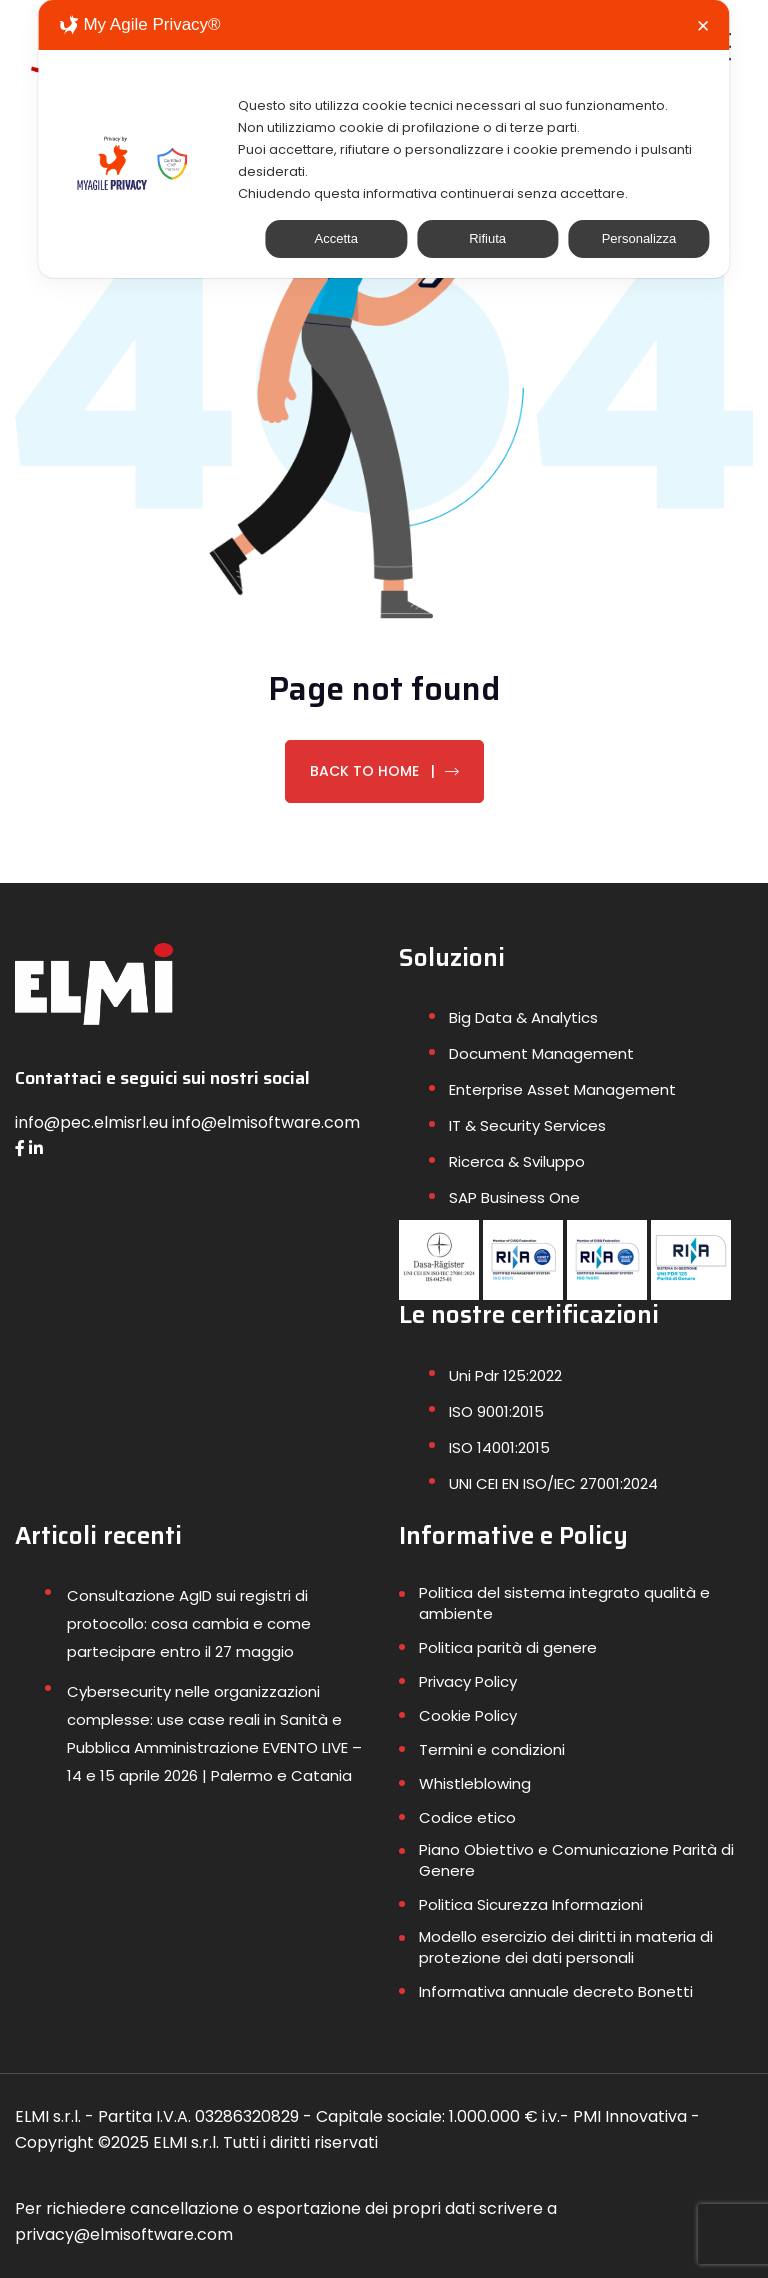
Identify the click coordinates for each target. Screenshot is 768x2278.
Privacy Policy (468, 1681)
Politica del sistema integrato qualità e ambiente (564, 1603)
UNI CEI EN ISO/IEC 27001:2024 (553, 1483)
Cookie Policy (468, 1715)
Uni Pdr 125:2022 (505, 1375)
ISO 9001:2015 (496, 1411)
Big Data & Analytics (523, 1017)
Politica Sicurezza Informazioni (531, 1904)
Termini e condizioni (492, 1749)
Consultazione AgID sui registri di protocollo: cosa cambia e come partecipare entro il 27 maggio (189, 1623)
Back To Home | (384, 771)
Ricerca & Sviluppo (517, 1161)
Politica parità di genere (508, 1647)
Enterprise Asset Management (562, 1089)
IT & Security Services (527, 1125)
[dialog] (383, 139)
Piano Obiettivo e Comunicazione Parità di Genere (576, 1860)
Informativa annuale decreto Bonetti (556, 1991)
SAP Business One (514, 1197)
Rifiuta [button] (487, 238)
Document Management (541, 1053)
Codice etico (467, 1817)
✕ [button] (703, 26)
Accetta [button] (336, 238)
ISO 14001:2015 (499, 1447)
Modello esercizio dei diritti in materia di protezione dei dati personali (566, 1947)
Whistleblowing (475, 1783)
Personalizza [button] (639, 238)
